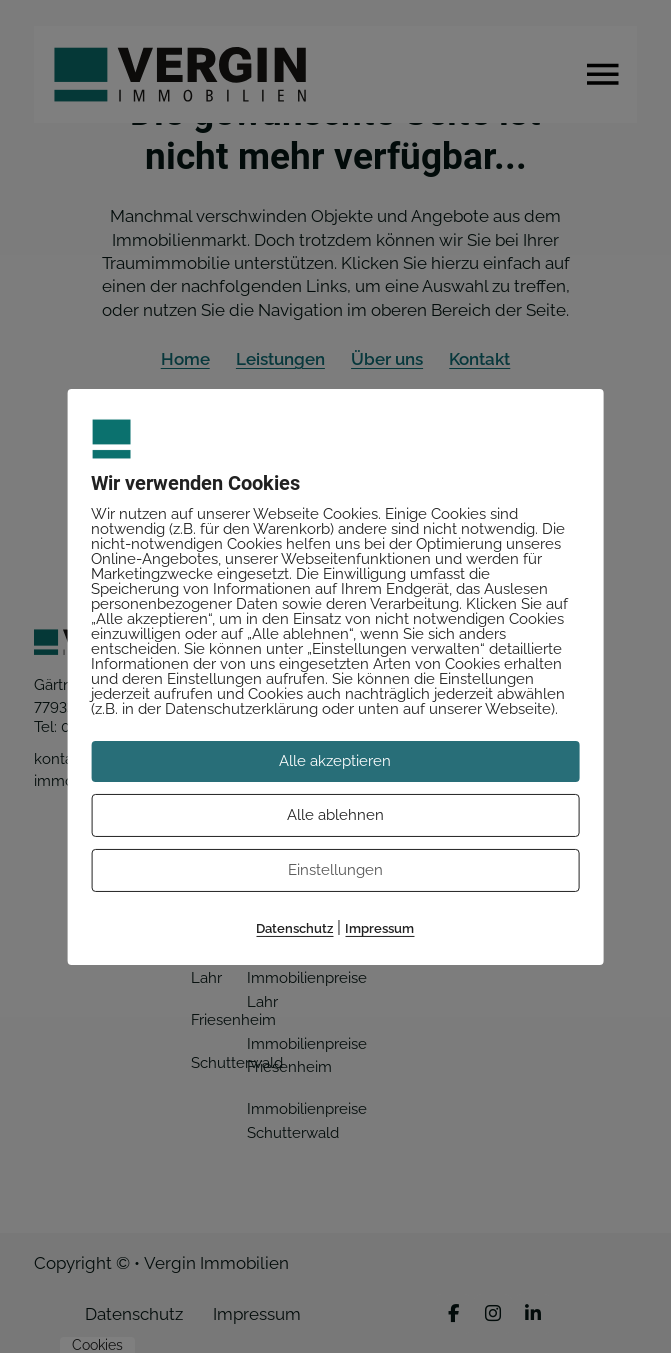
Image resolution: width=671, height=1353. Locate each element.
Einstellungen (335, 870)
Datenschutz (294, 928)
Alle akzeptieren (335, 760)
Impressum (379, 928)
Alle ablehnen (335, 815)
